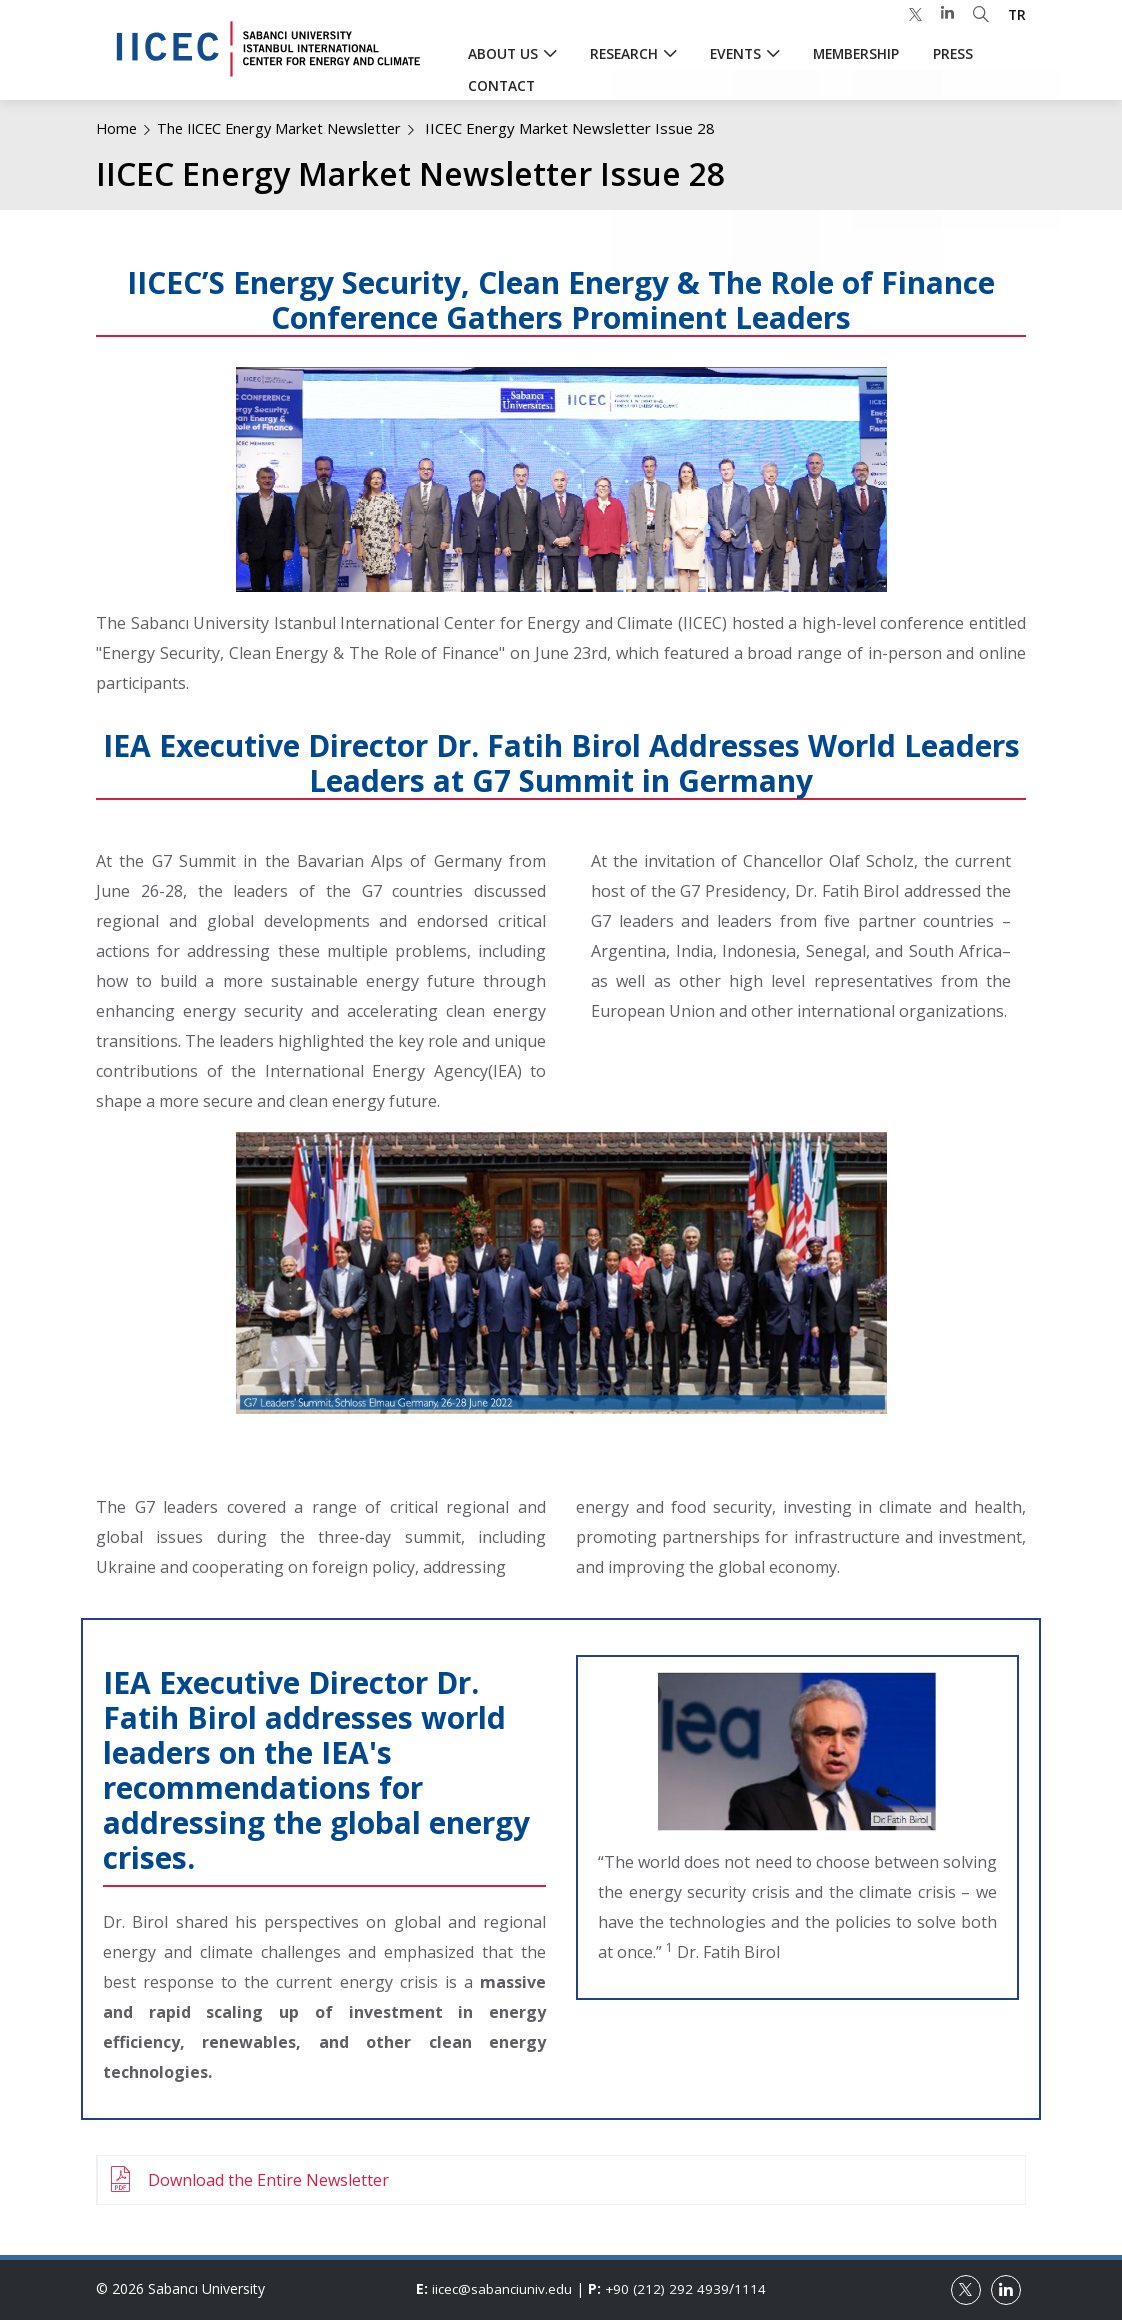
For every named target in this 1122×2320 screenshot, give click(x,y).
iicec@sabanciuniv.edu (503, 2288)
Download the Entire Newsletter (268, 2180)
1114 (755, 2288)
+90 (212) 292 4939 (671, 2288)
